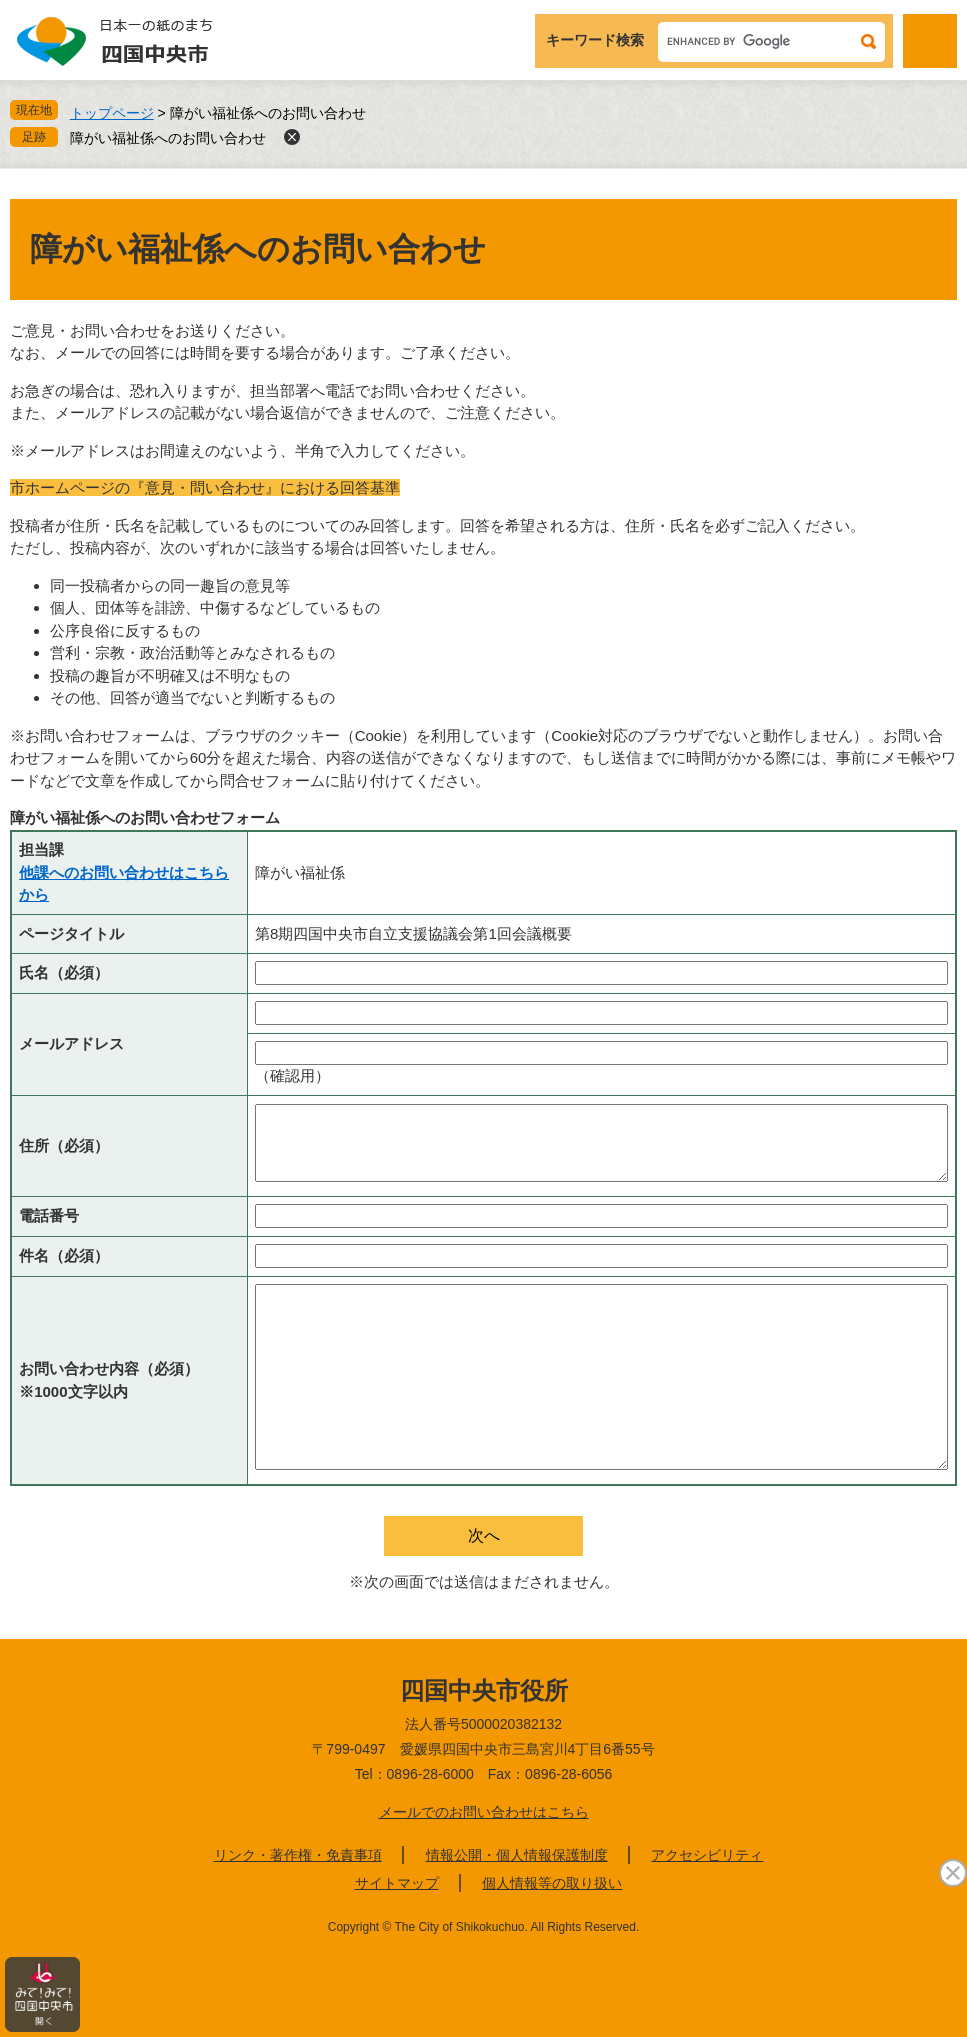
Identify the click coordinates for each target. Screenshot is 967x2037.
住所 (64, 1145)
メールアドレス (71, 1043)
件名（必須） (64, 1255)
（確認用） (292, 1075)
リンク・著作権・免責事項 (298, 1855)
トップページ (112, 113)
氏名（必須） (64, 972)
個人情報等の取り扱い (552, 1883)
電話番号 (49, 1215)
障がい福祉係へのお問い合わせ (168, 138)
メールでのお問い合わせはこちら (484, 1812)
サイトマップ (397, 1883)
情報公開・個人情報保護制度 (517, 1855)
